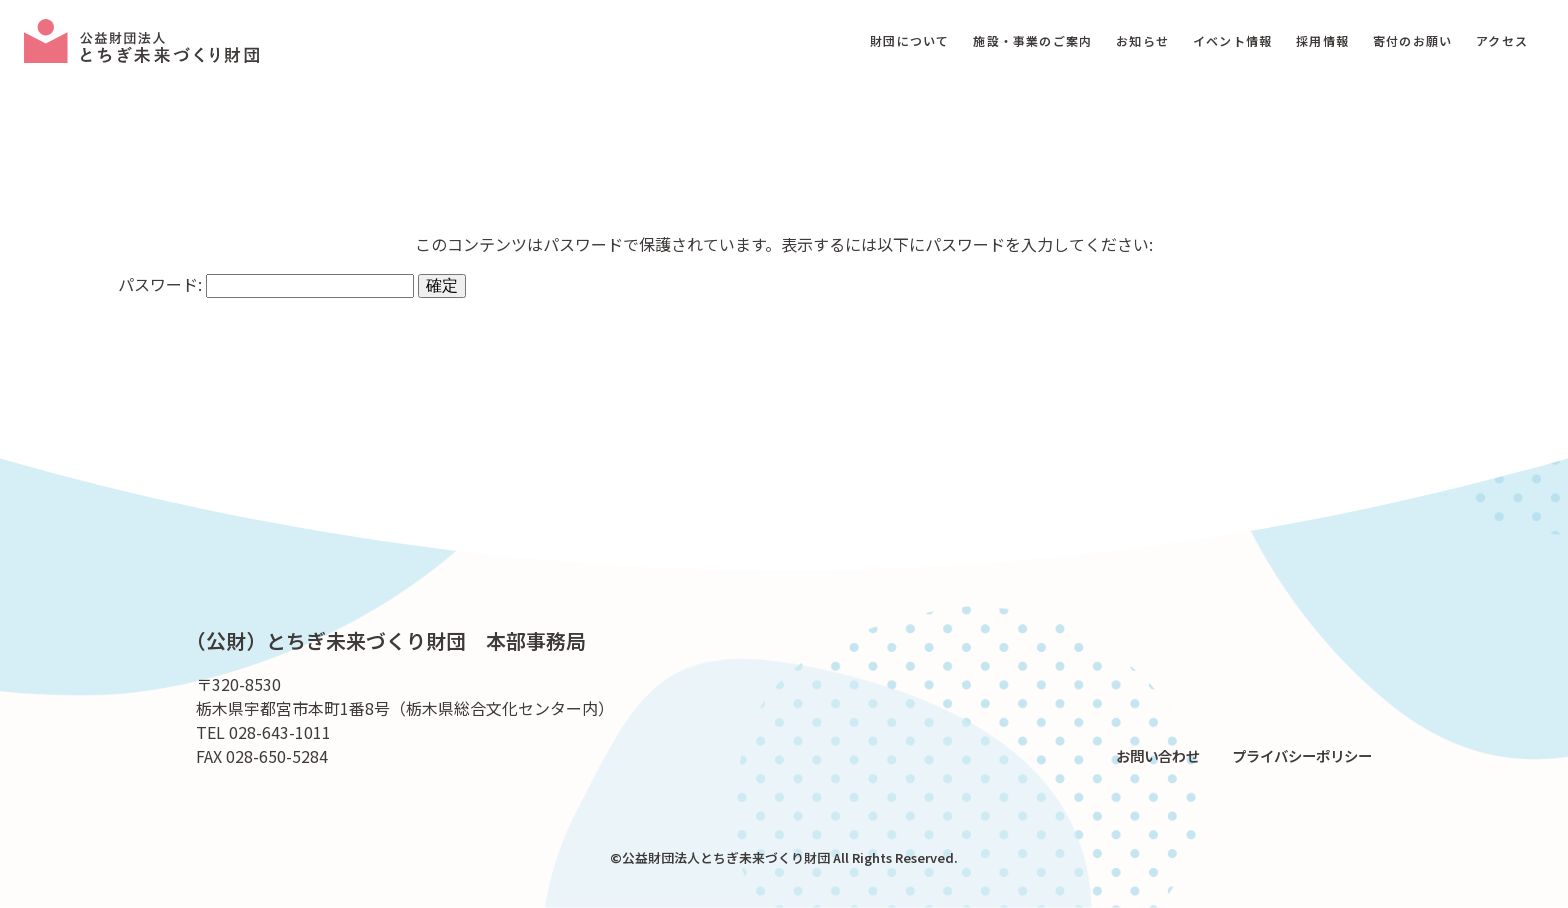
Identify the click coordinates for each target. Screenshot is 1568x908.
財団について (909, 40)
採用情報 (1322, 40)
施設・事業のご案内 (1032, 40)
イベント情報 (1232, 40)
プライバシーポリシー (1302, 755)
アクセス (1502, 40)
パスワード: (266, 284)
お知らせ (1142, 40)
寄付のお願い (1412, 40)
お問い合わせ (1158, 755)
